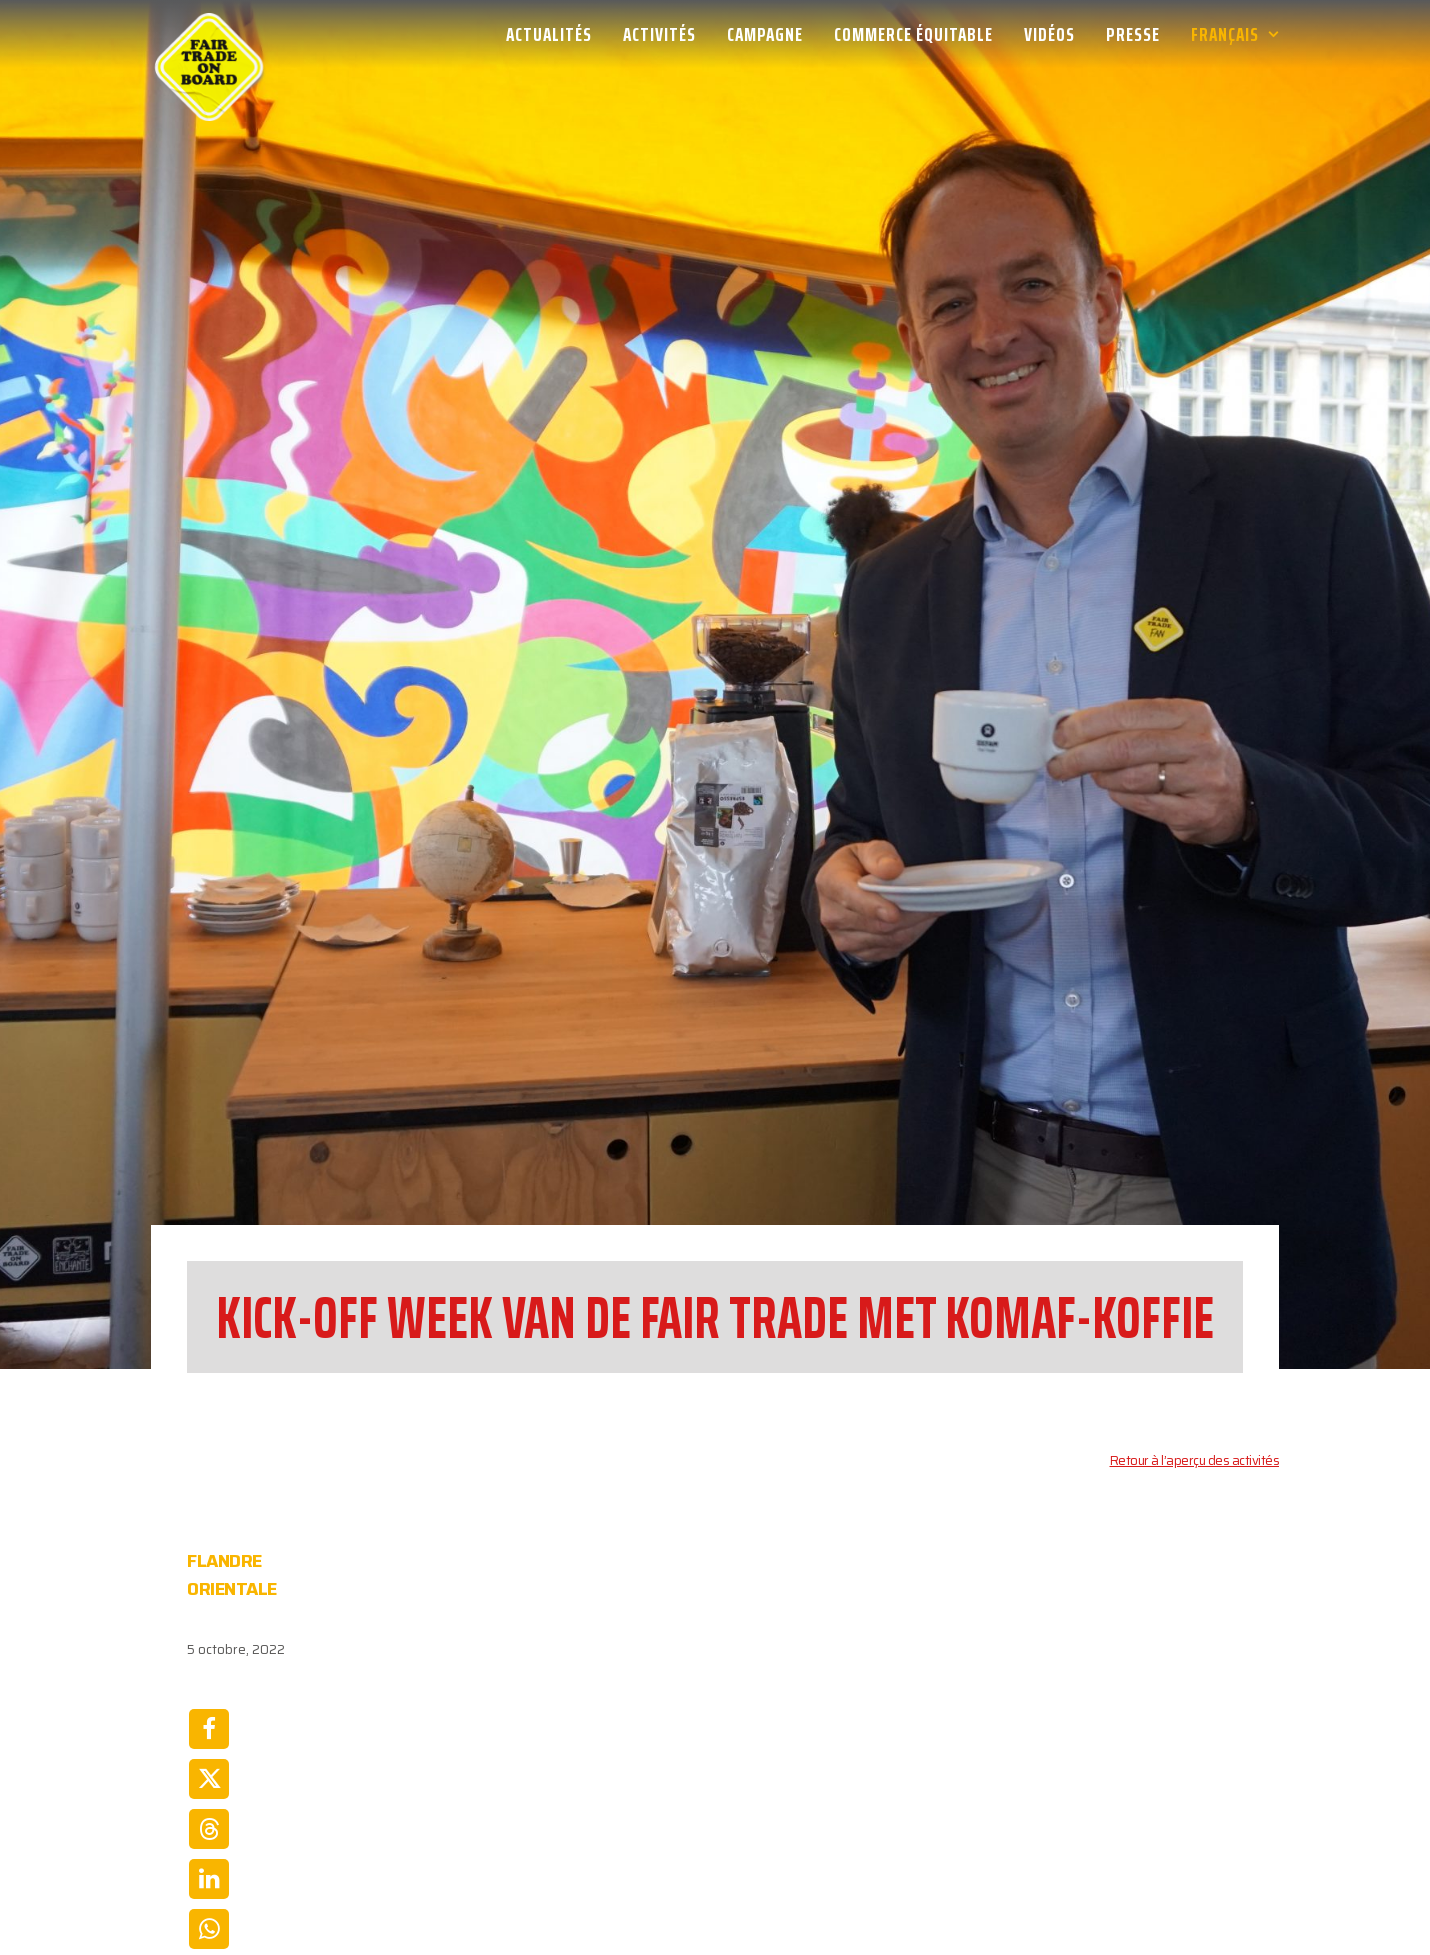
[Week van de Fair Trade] (209, 34)
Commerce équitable (913, 34)
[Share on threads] (209, 1645)
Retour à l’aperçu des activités (1195, 1276)
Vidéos (1049, 34)
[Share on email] (209, 1795)
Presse (1133, 34)
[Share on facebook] (209, 1545)
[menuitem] (556, 34)
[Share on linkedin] (209, 1695)
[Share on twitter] (209, 1595)
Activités (659, 34)
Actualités (549, 34)
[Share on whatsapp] (209, 1745)
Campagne (765, 34)
